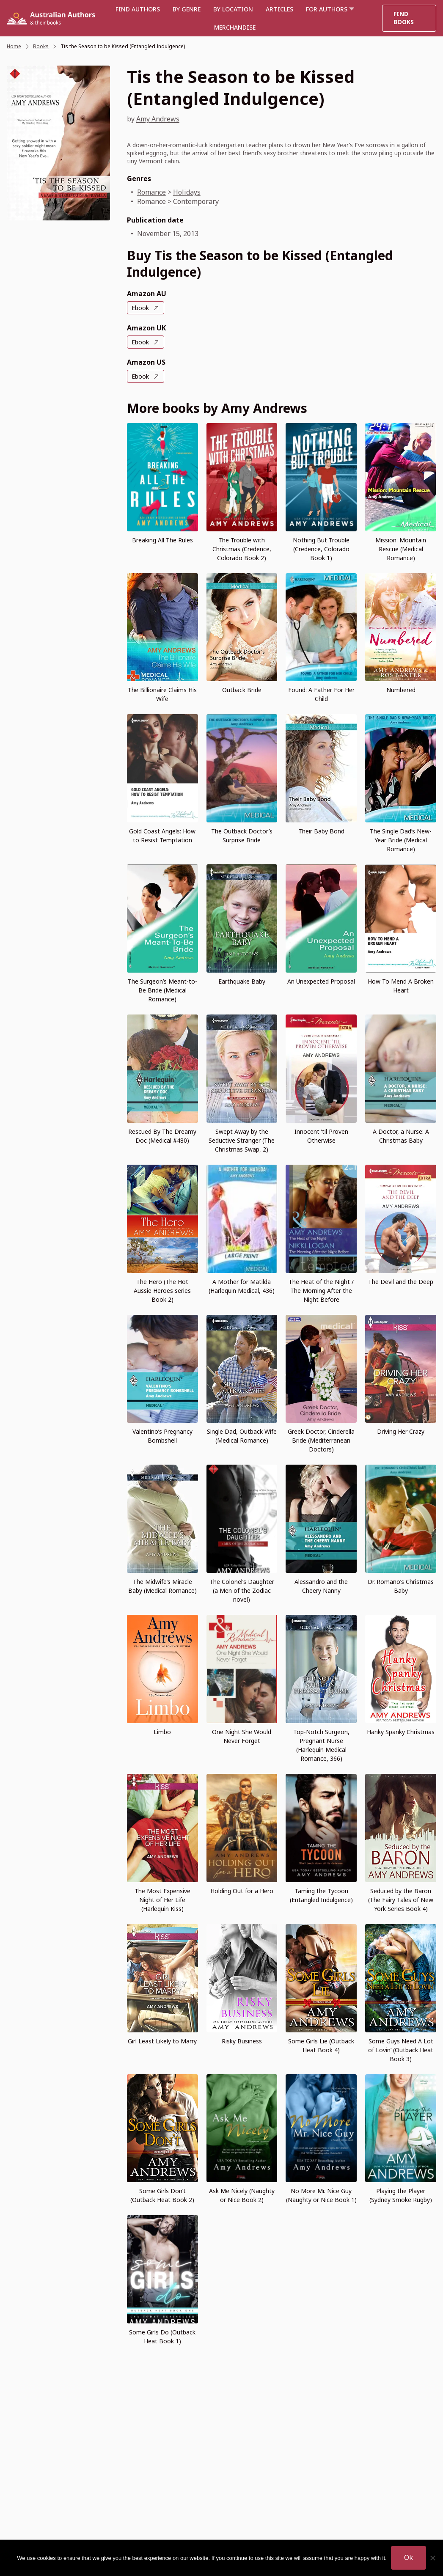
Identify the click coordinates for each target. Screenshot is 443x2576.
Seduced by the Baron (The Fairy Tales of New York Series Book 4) (400, 1900)
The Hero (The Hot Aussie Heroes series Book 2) (162, 1290)
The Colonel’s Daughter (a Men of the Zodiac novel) (241, 1590)
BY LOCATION (233, 9)
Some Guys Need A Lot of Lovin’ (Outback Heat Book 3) (400, 2050)
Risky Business (242, 2041)
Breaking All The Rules (162, 540)
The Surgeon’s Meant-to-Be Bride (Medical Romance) (162, 990)
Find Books (403, 18)
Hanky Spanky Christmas (401, 1732)
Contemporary (196, 201)
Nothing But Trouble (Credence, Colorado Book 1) (321, 549)
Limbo (162, 1732)
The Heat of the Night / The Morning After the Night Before (321, 1290)
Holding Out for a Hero (241, 1891)
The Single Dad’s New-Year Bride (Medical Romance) (401, 840)
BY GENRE (187, 9)
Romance (151, 192)
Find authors (138, 9)
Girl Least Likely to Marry (162, 2041)
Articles (279, 9)
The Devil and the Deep (400, 1282)
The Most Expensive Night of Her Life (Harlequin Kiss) (162, 1900)
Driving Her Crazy (400, 1431)
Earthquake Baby (241, 981)
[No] (432, 2558)
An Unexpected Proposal (321, 981)
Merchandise (235, 27)
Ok (408, 2557)
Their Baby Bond (321, 831)
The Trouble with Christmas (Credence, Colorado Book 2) (241, 549)
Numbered (400, 690)
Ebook (140, 308)
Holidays (187, 192)
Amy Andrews (157, 119)
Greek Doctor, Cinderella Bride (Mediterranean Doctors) (321, 1440)
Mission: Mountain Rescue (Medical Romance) (400, 549)
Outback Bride (241, 690)
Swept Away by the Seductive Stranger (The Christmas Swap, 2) (242, 1140)
